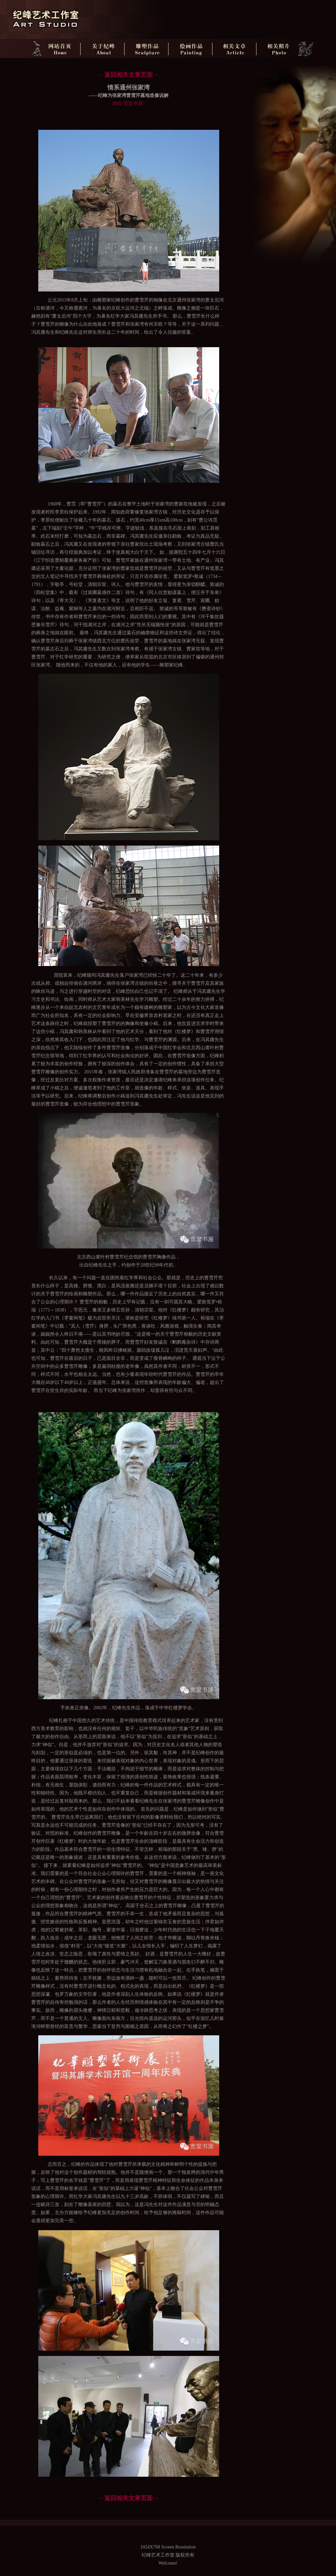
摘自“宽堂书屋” (128, 103)
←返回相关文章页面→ (128, 74)
